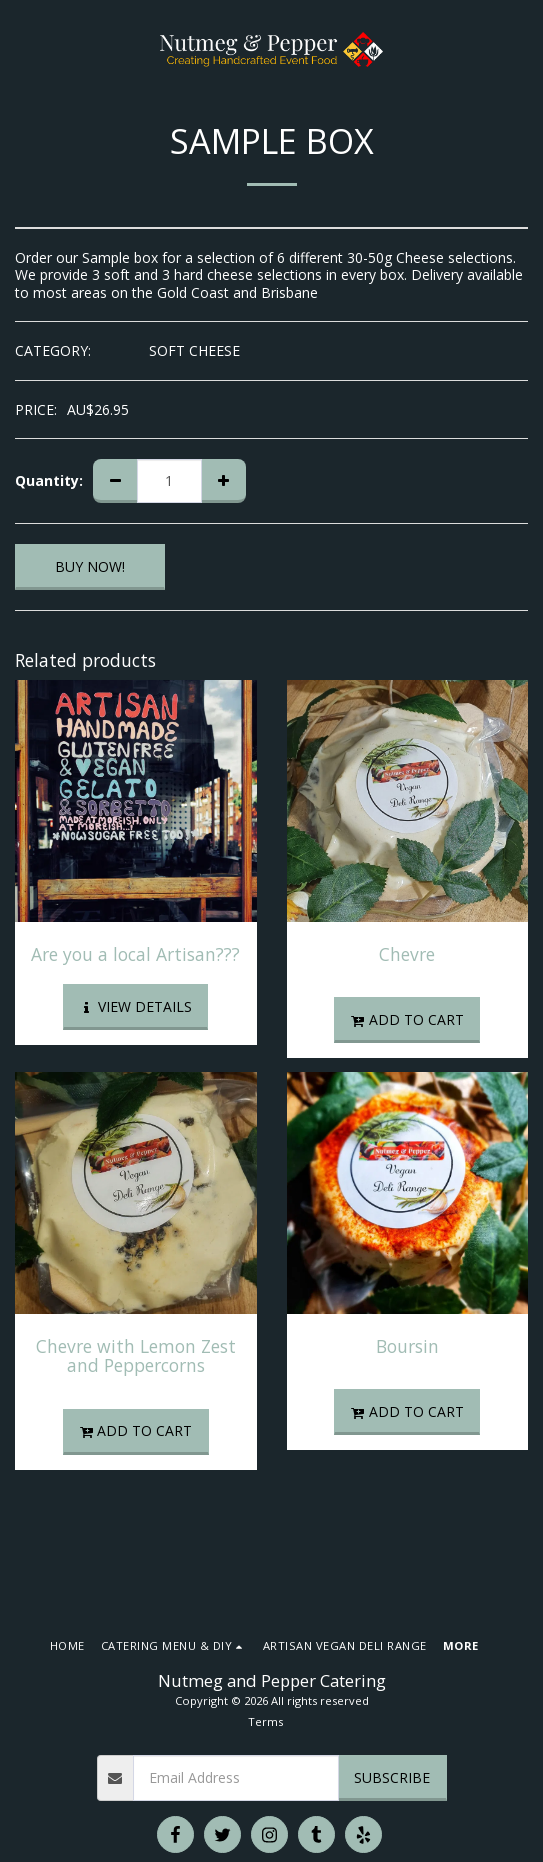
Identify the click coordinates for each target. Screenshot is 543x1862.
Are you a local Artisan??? (135, 954)
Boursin (407, 1346)
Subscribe (392, 1777)
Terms (265, 1721)
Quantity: (49, 481)
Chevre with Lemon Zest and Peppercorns (136, 1355)
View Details (136, 1006)
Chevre (407, 954)
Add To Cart (407, 1019)
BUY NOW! (90, 566)
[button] (22, 48)
